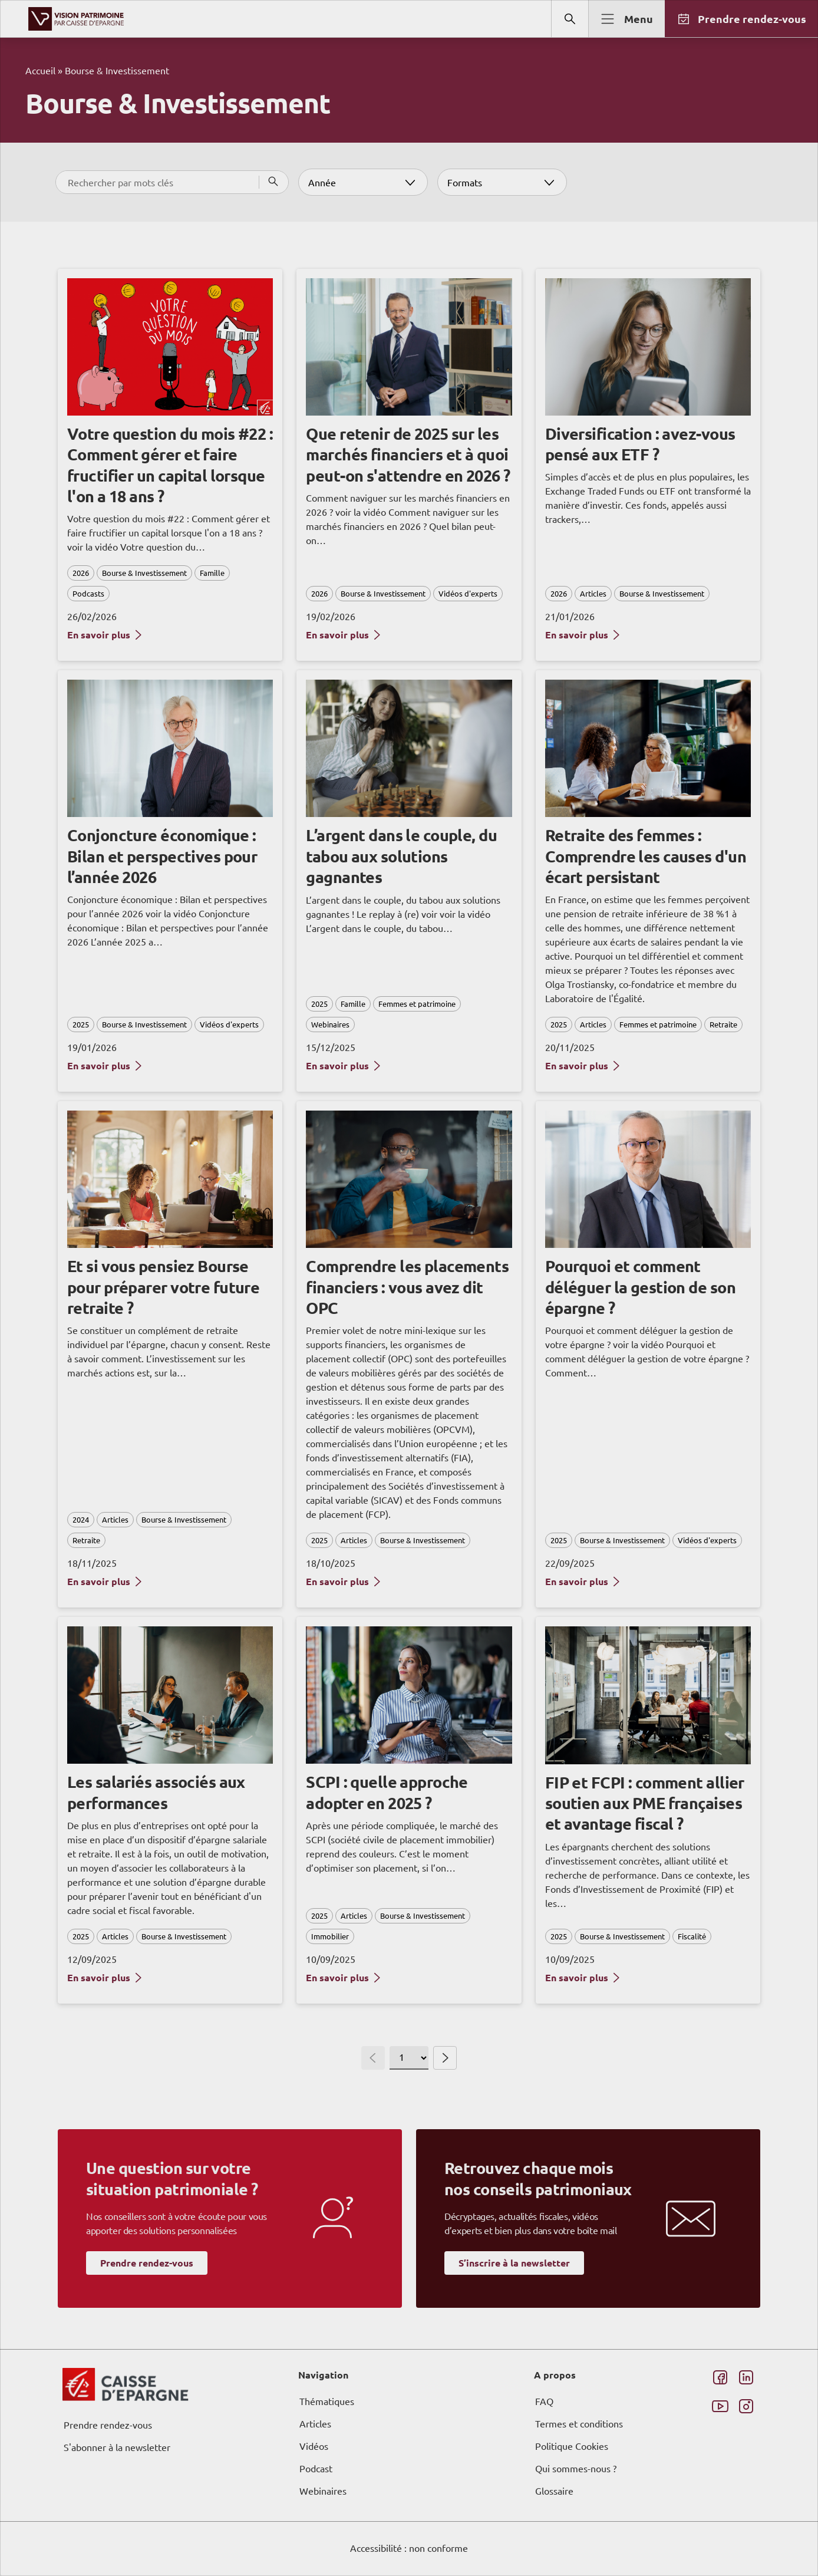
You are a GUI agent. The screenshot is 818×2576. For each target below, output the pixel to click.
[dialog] (409, 1288)
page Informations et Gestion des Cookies (432, 1330)
